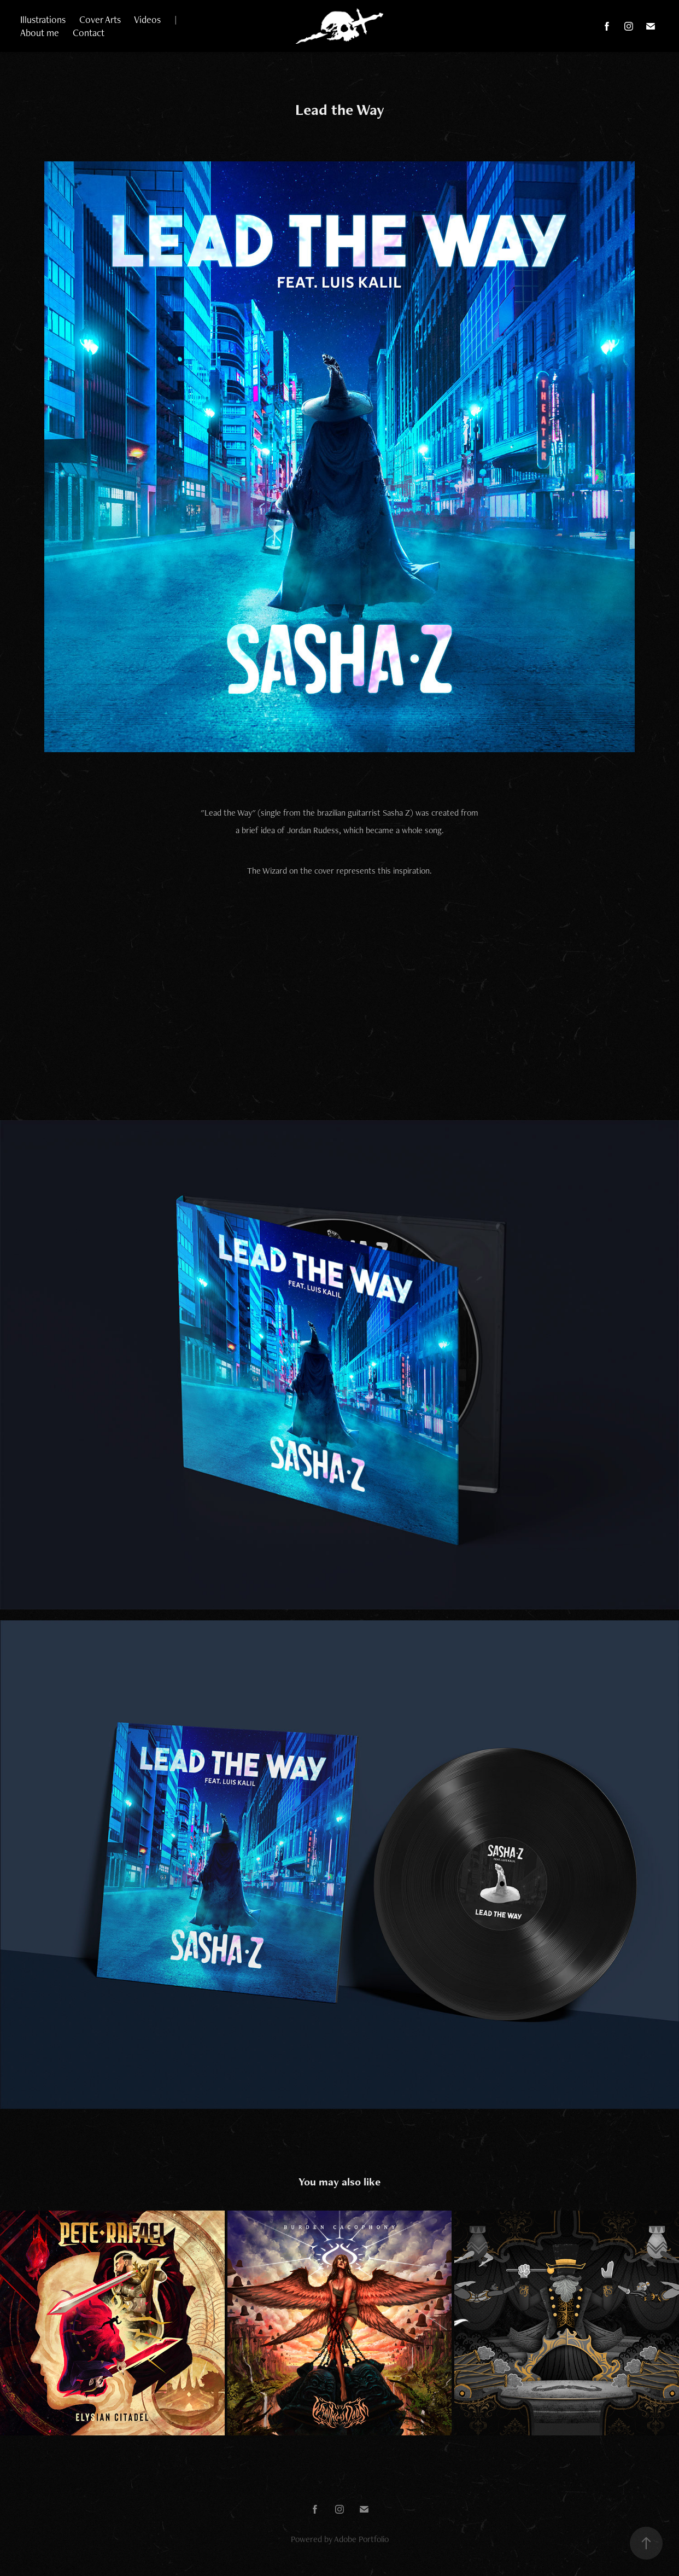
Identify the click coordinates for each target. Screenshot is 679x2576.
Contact (88, 32)
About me (39, 32)
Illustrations (43, 19)
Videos (147, 19)
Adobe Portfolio (361, 2539)
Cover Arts (100, 19)
